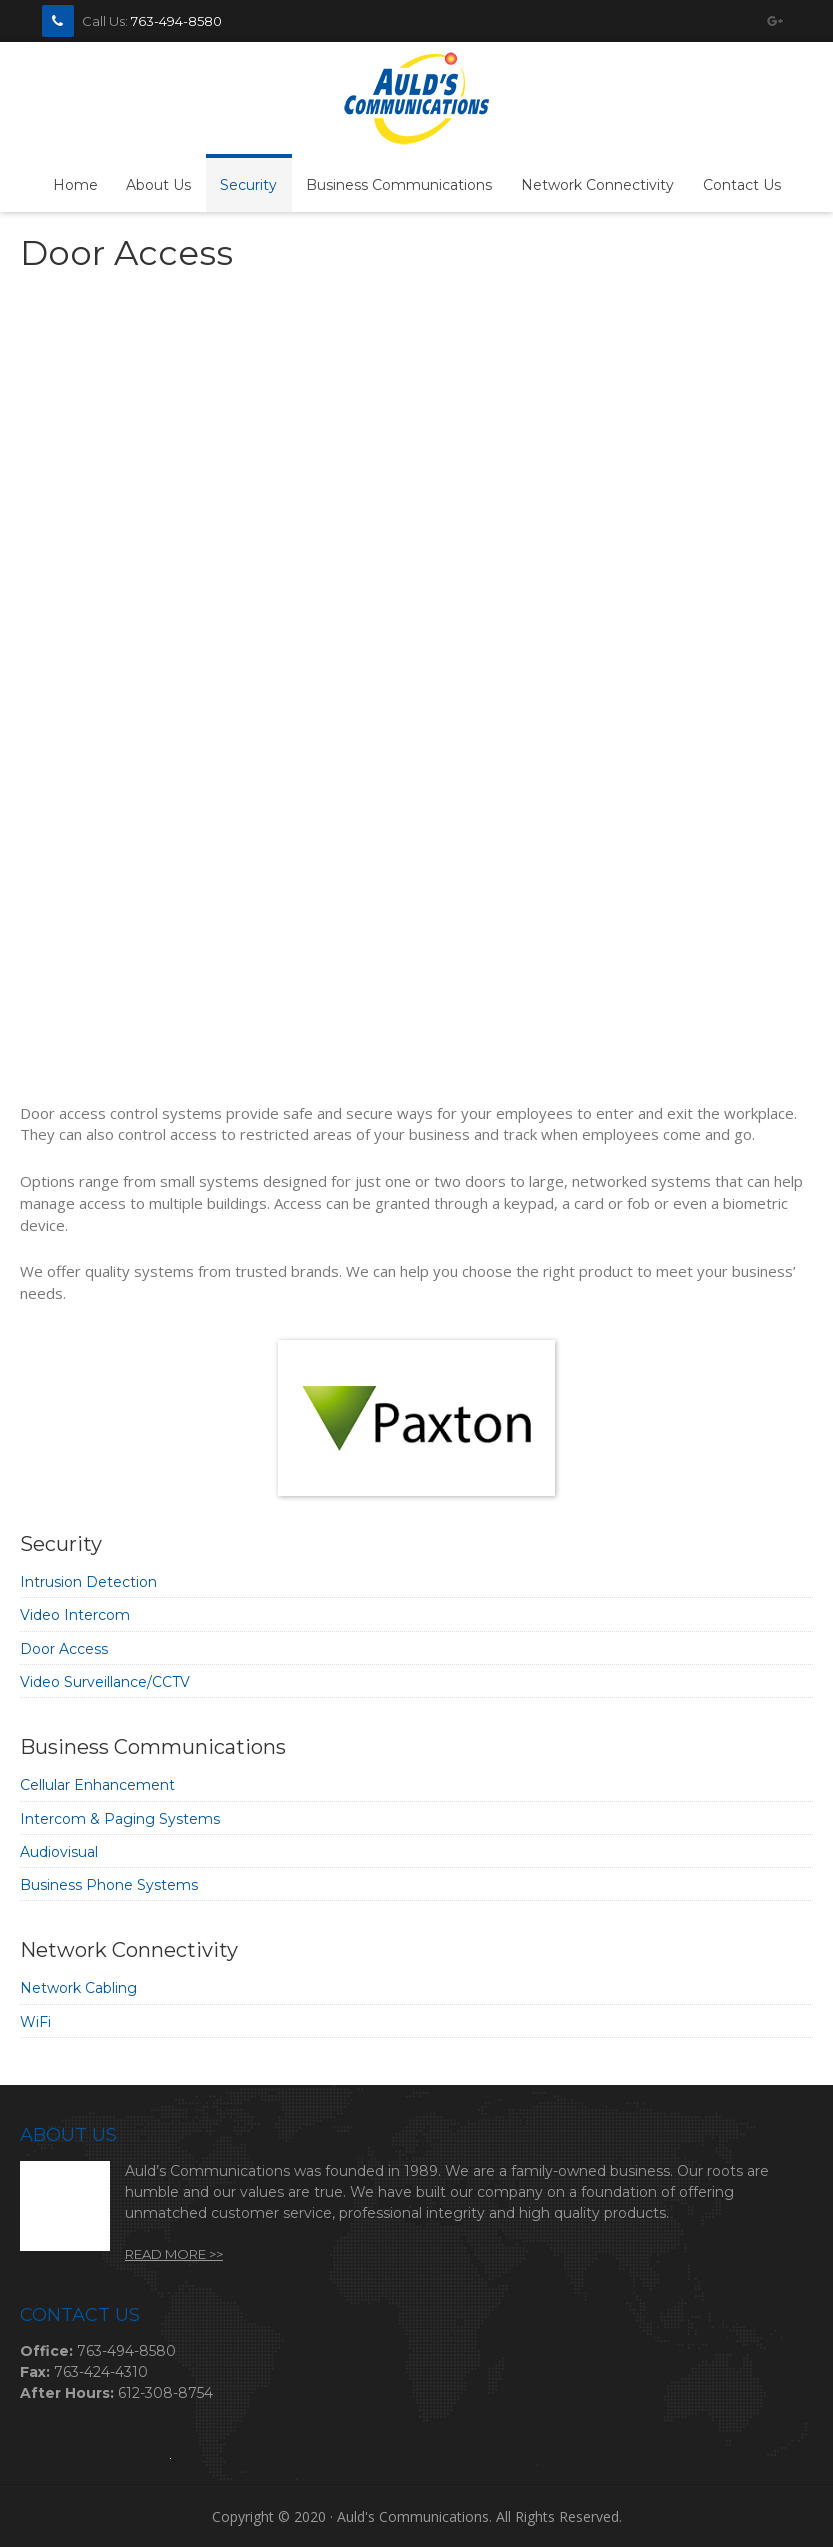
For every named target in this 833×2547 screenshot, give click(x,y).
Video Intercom (75, 1615)
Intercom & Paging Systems (120, 1819)
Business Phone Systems (109, 1885)
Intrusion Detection (88, 1582)
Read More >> (174, 2254)
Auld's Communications (416, 100)
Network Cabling (78, 1988)
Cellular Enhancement (97, 1785)
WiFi (35, 2022)
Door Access (64, 1649)
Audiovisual (59, 1852)
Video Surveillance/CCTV (105, 1682)
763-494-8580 (176, 21)
